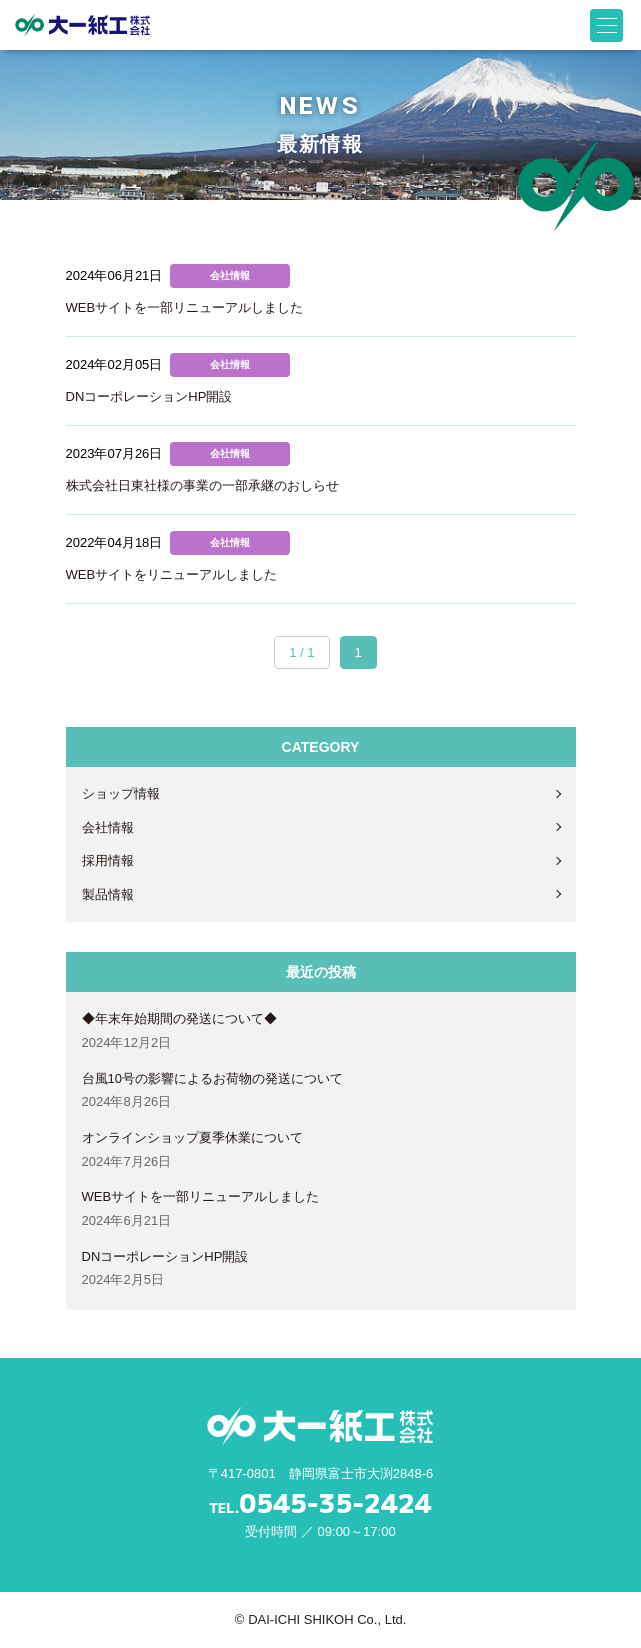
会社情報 (108, 827)
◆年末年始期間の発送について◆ (179, 1018)
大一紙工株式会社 (82, 25)
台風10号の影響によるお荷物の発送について (212, 1078)
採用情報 (108, 860)
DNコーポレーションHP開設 (165, 1256)
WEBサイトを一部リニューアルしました (201, 1196)
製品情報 (108, 894)
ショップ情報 (121, 793)
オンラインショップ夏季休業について (192, 1137)
